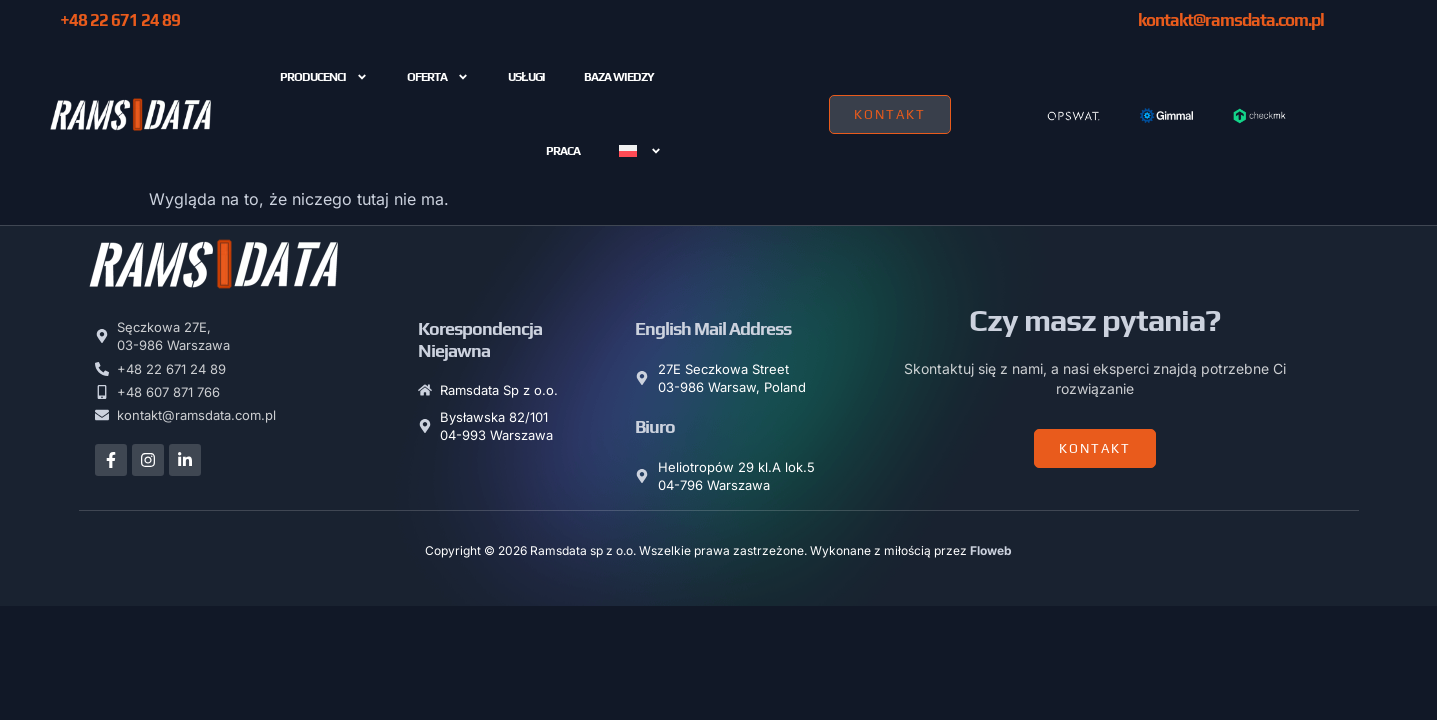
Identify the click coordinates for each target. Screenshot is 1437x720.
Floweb (991, 550)
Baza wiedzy (619, 77)
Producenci (324, 77)
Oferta (438, 77)
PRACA (563, 151)
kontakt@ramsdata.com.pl (1231, 20)
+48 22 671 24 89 (120, 20)
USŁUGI (526, 77)
